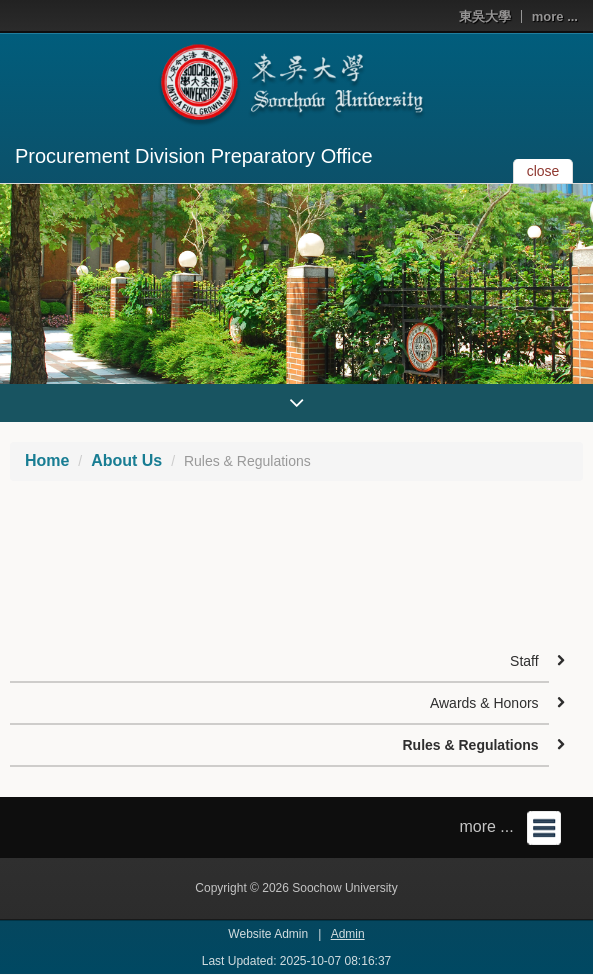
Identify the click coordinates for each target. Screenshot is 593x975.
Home (47, 460)
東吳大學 (485, 16)
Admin (348, 934)
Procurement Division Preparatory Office (194, 156)
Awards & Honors (484, 703)
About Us (126, 460)
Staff (524, 661)
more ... (555, 16)
